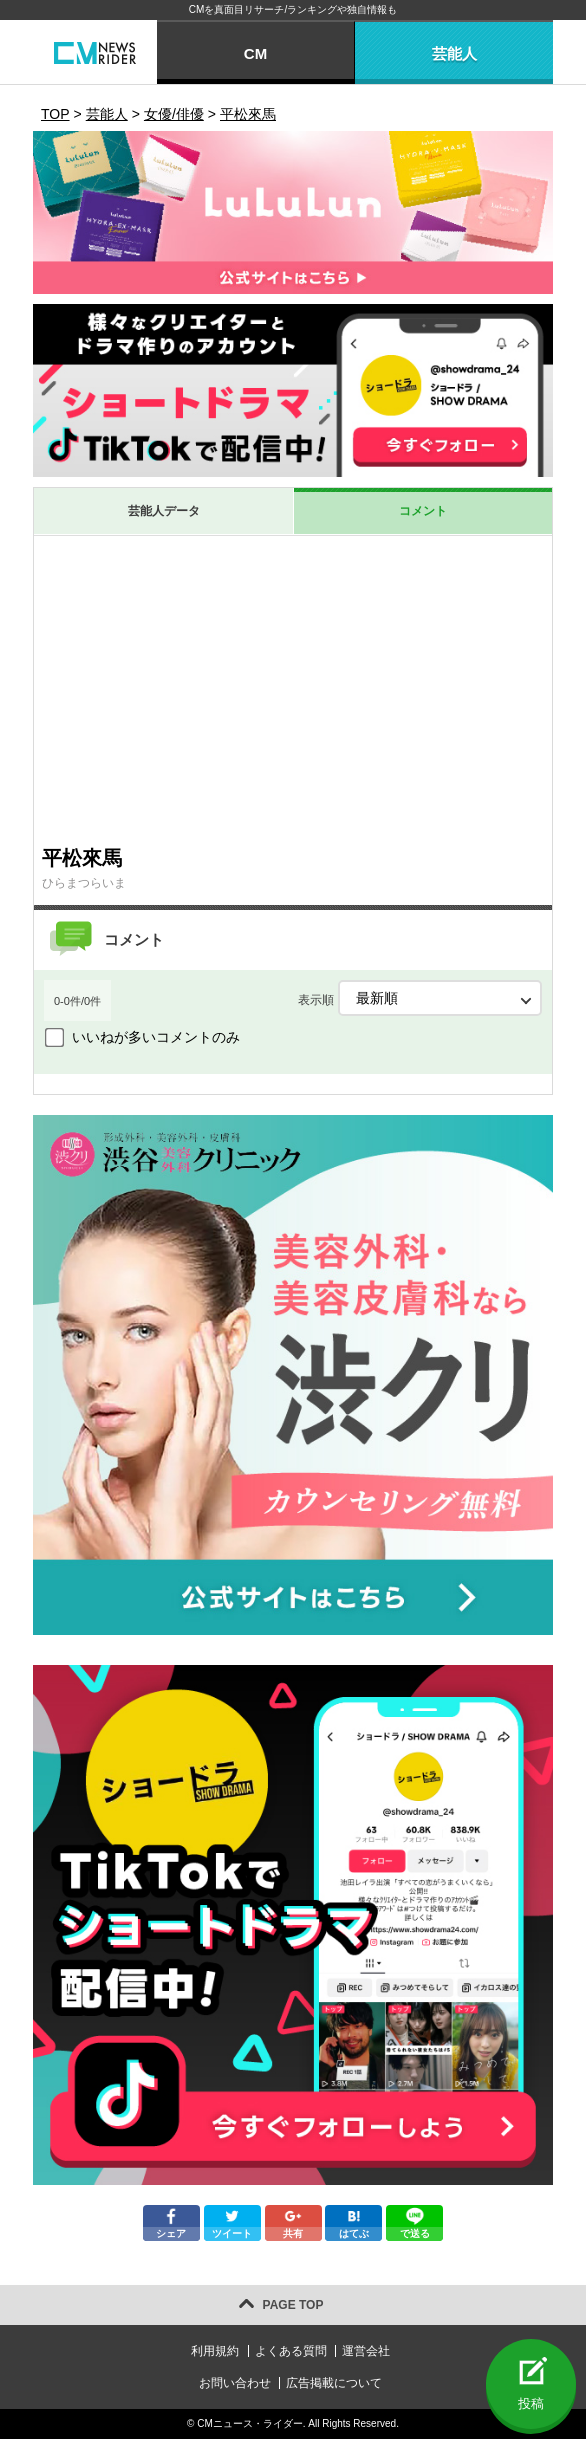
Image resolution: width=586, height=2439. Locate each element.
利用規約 (215, 2351)
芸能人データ (164, 511)
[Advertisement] (293, 686)
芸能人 (454, 53)
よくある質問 (291, 2351)
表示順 (420, 998)
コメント (423, 511)
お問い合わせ (235, 2383)
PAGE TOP (293, 2305)
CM (255, 53)
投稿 (531, 2403)
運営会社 (366, 2351)
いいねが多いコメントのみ (156, 1037)
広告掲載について (334, 2383)
